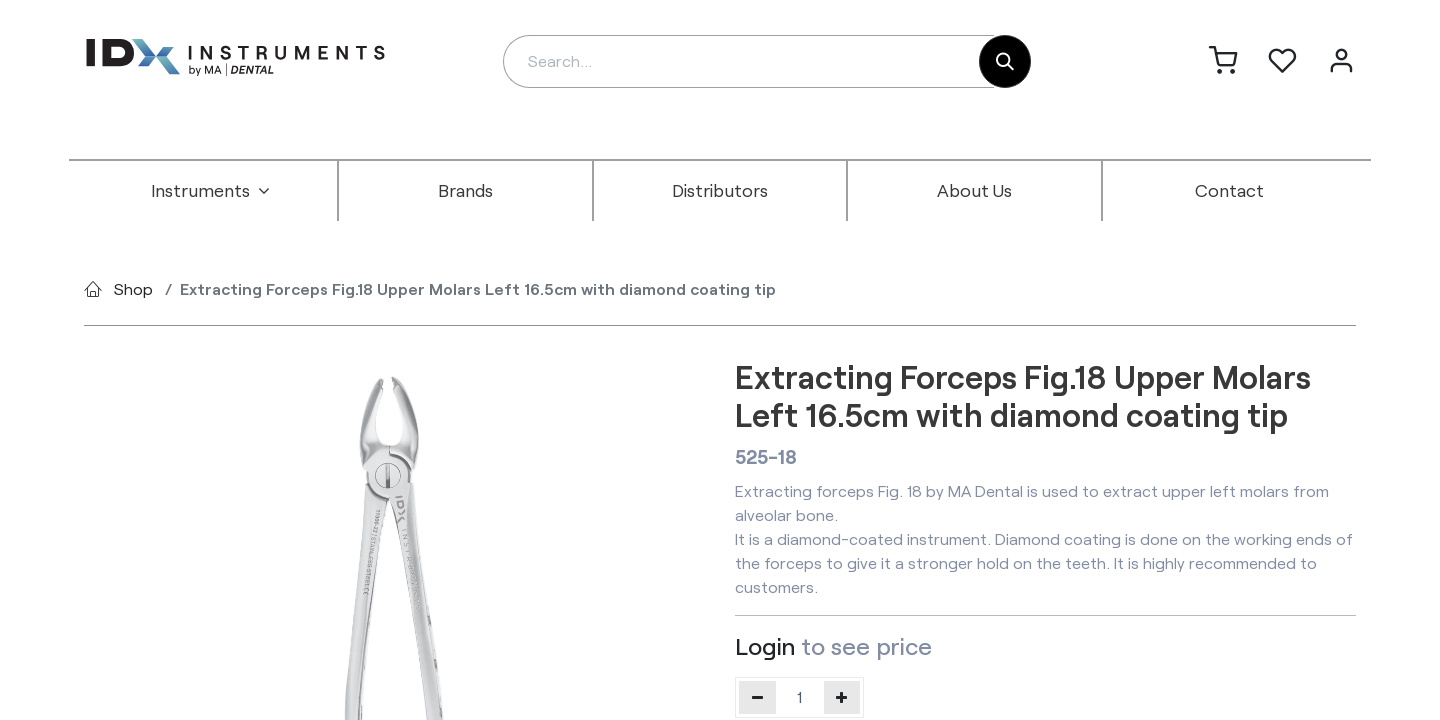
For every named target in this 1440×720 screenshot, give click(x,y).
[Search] (1005, 61)
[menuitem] (211, 191)
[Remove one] (757, 697)
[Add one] (842, 697)
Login (765, 645)
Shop (133, 288)
